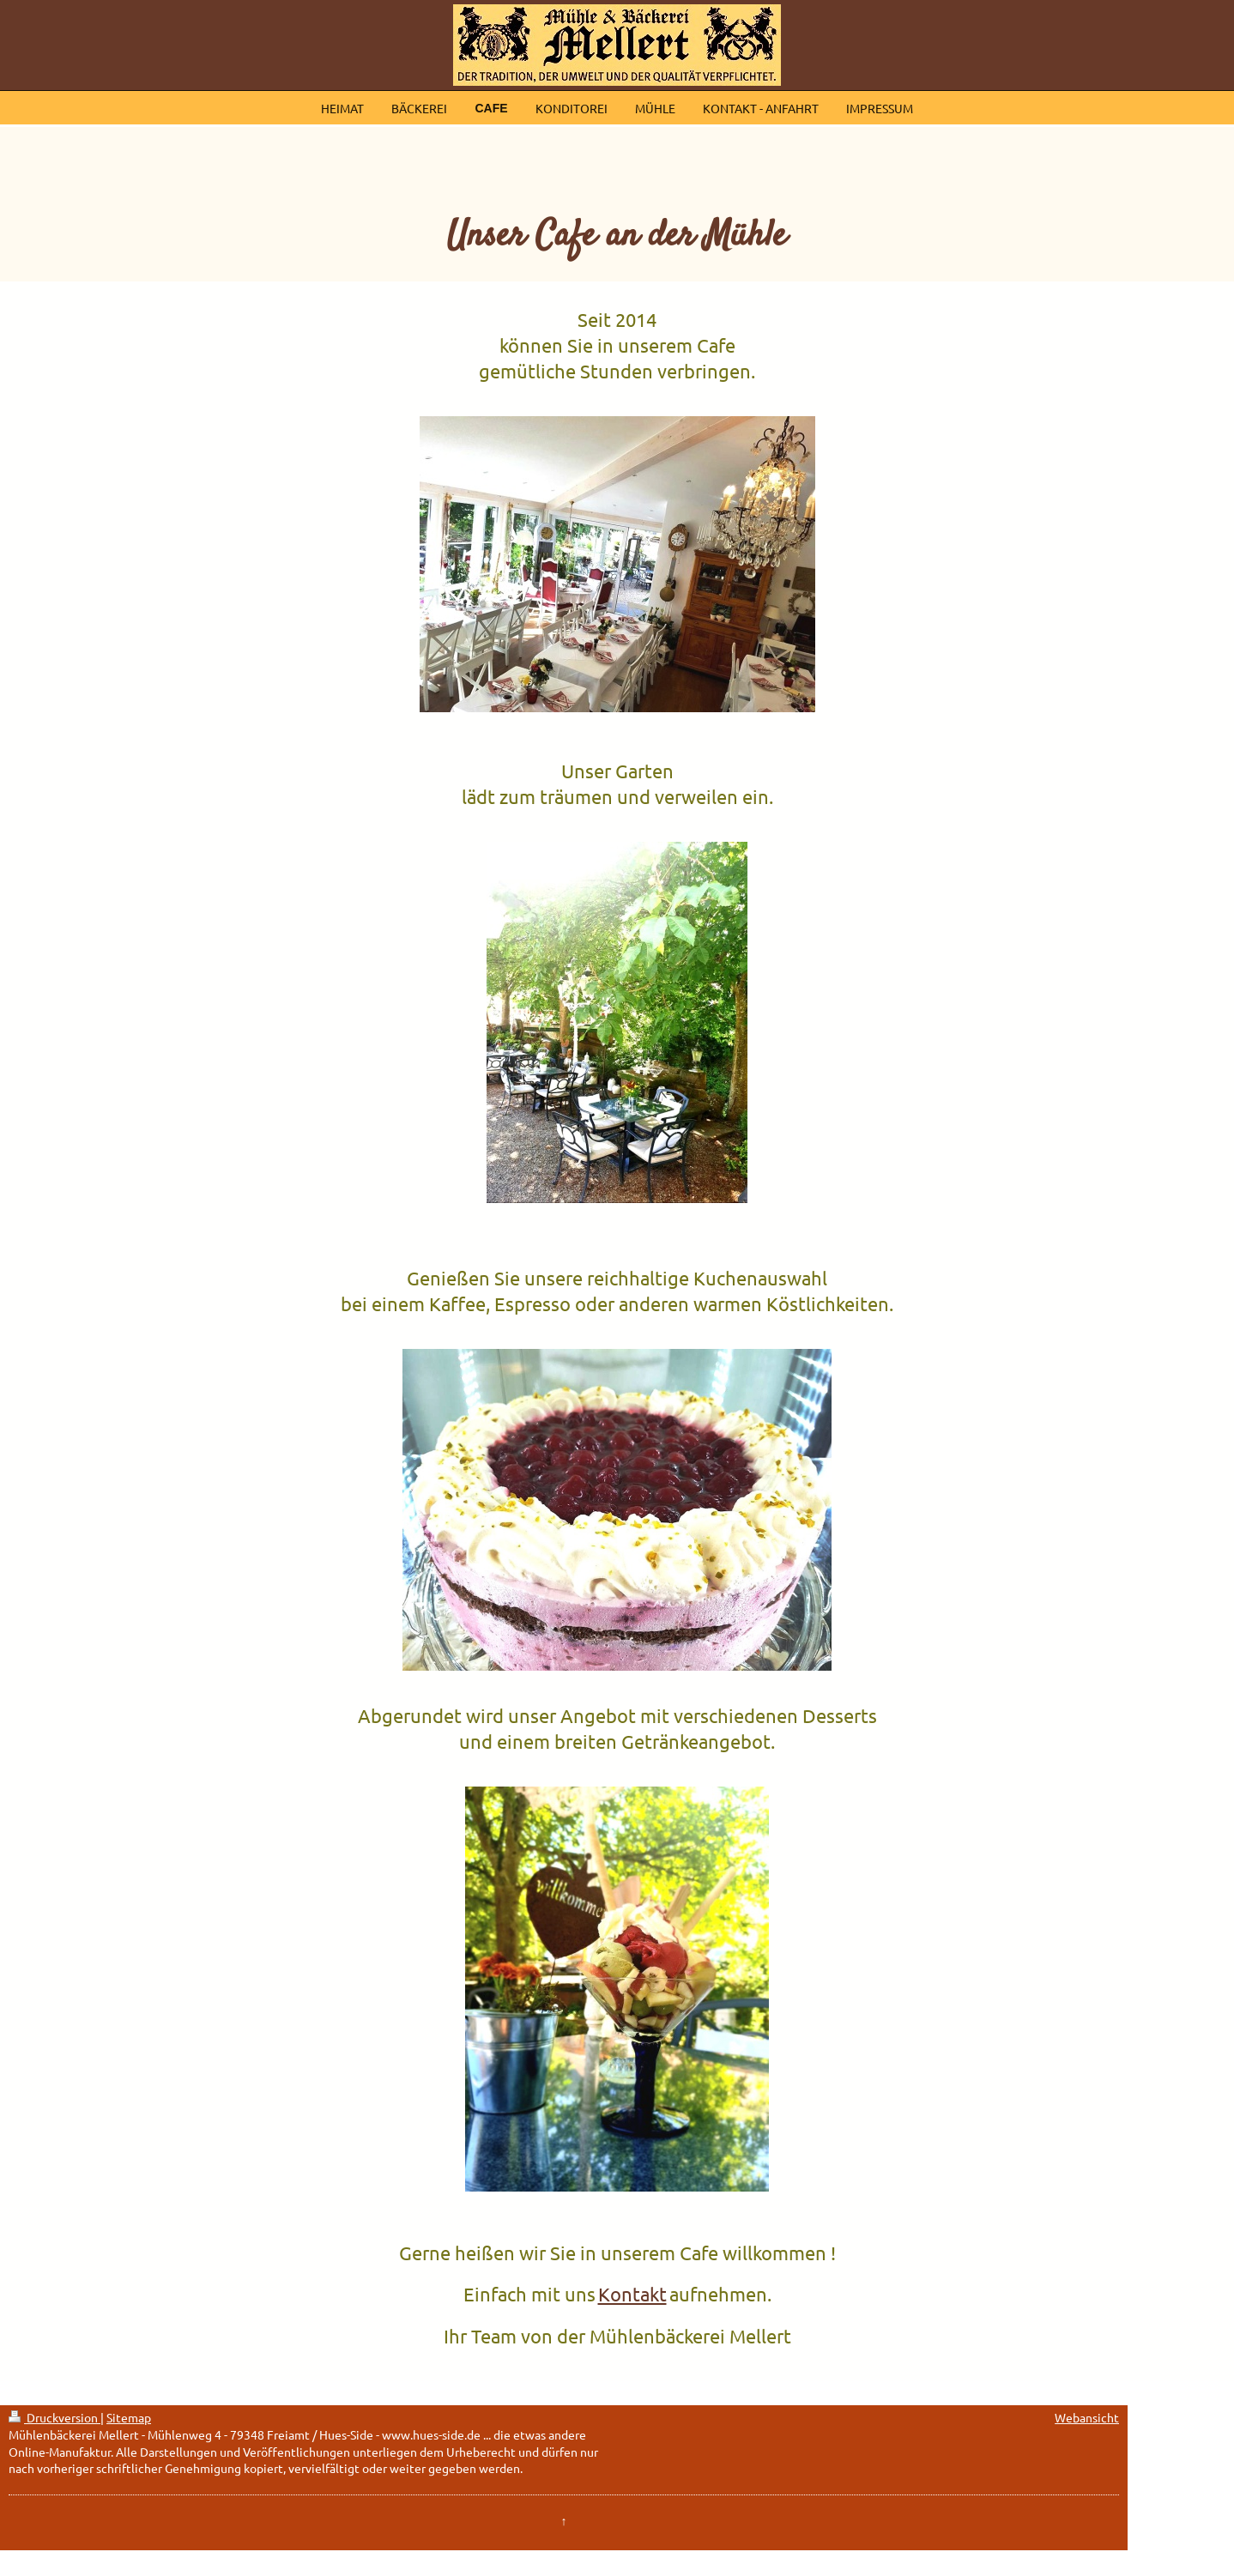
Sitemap (128, 2417)
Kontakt (632, 2294)
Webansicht (1087, 2417)
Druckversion (54, 2417)
